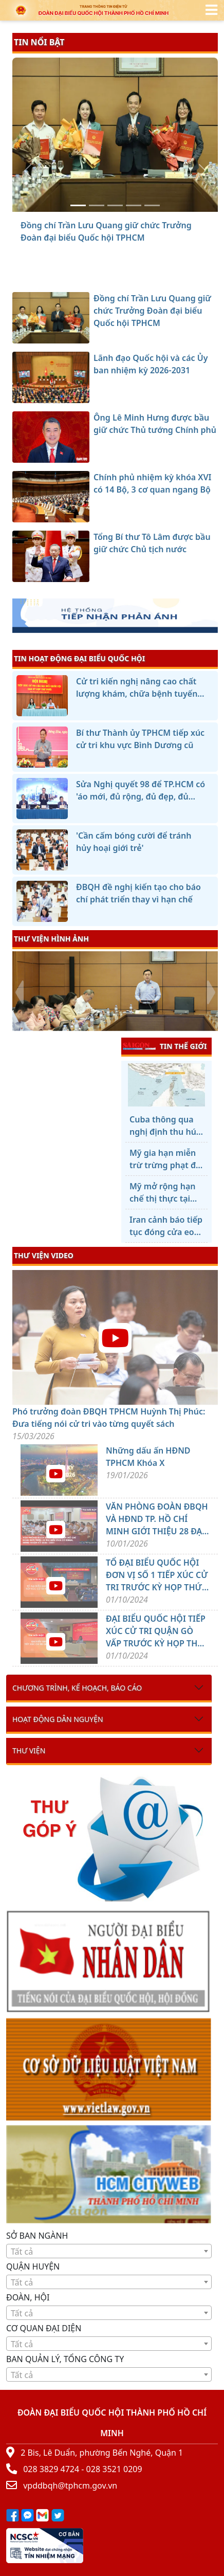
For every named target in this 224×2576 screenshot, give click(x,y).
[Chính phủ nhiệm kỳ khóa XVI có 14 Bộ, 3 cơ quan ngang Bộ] (133, 205)
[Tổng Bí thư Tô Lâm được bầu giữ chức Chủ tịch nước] (152, 205)
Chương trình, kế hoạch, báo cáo (77, 1688)
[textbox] (109, 2251)
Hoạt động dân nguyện (57, 1719)
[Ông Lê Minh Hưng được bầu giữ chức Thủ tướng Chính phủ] (115, 205)
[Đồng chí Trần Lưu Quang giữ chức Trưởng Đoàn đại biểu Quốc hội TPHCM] (78, 205)
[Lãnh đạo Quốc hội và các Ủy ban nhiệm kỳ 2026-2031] (96, 205)
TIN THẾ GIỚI (165, 1046)
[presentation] (19, 992)
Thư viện (28, 1750)
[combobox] (109, 2251)
